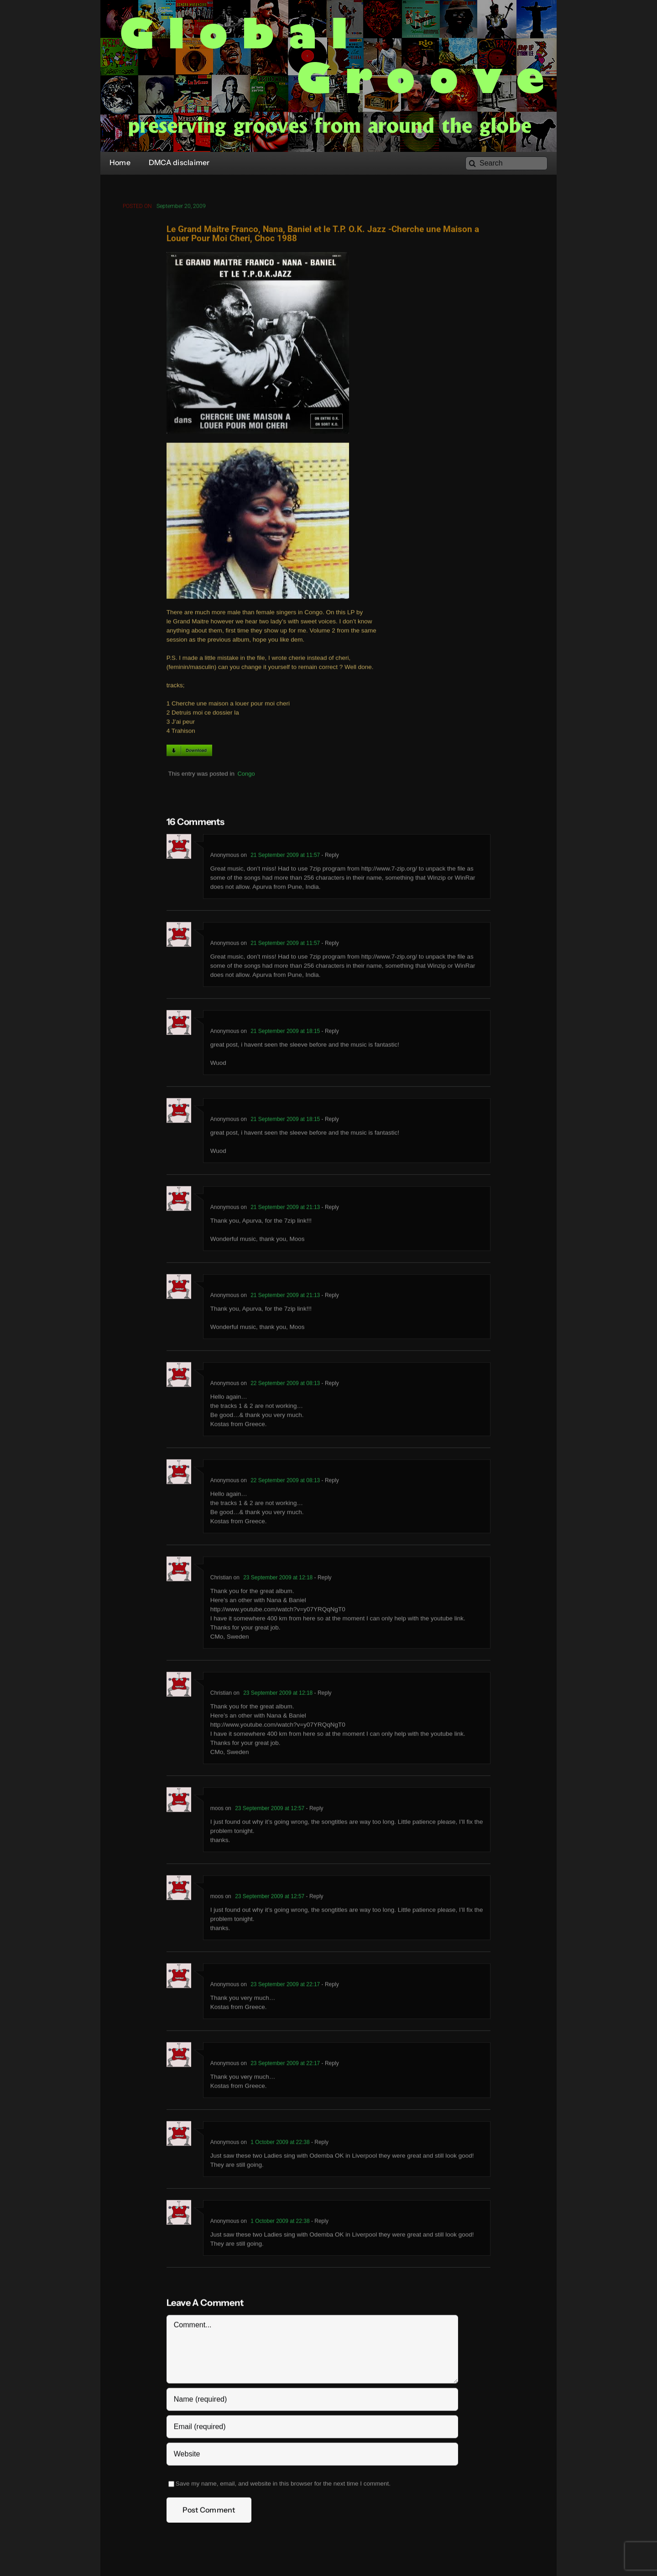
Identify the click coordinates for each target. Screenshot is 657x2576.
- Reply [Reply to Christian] (322, 1580)
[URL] (312, 2456)
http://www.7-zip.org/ (389, 870)
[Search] (506, 163)
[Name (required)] (312, 2401)
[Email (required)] (312, 2429)
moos (217, 1810)
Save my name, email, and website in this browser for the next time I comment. (283, 2486)
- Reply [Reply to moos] (313, 1810)
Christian (221, 1580)
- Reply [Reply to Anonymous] (329, 857)
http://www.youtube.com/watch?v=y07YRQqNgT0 (277, 1611)
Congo (246, 776)
